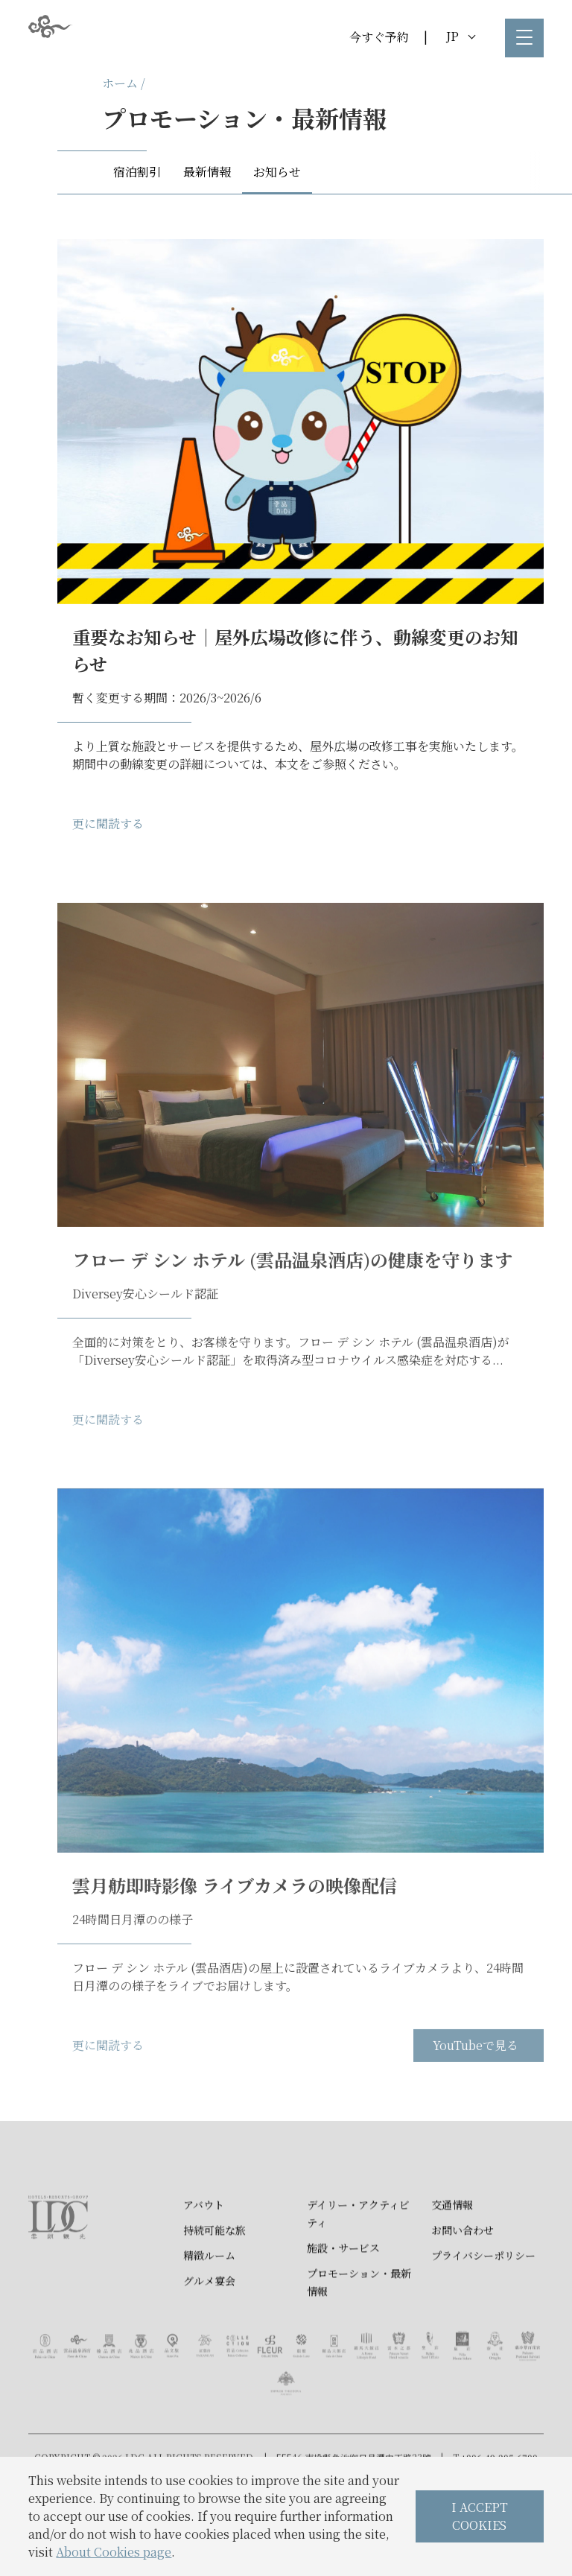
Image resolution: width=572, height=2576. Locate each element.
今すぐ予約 (379, 36)
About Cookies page (113, 2551)
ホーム (120, 83)
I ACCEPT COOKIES (479, 2516)
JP (460, 36)
